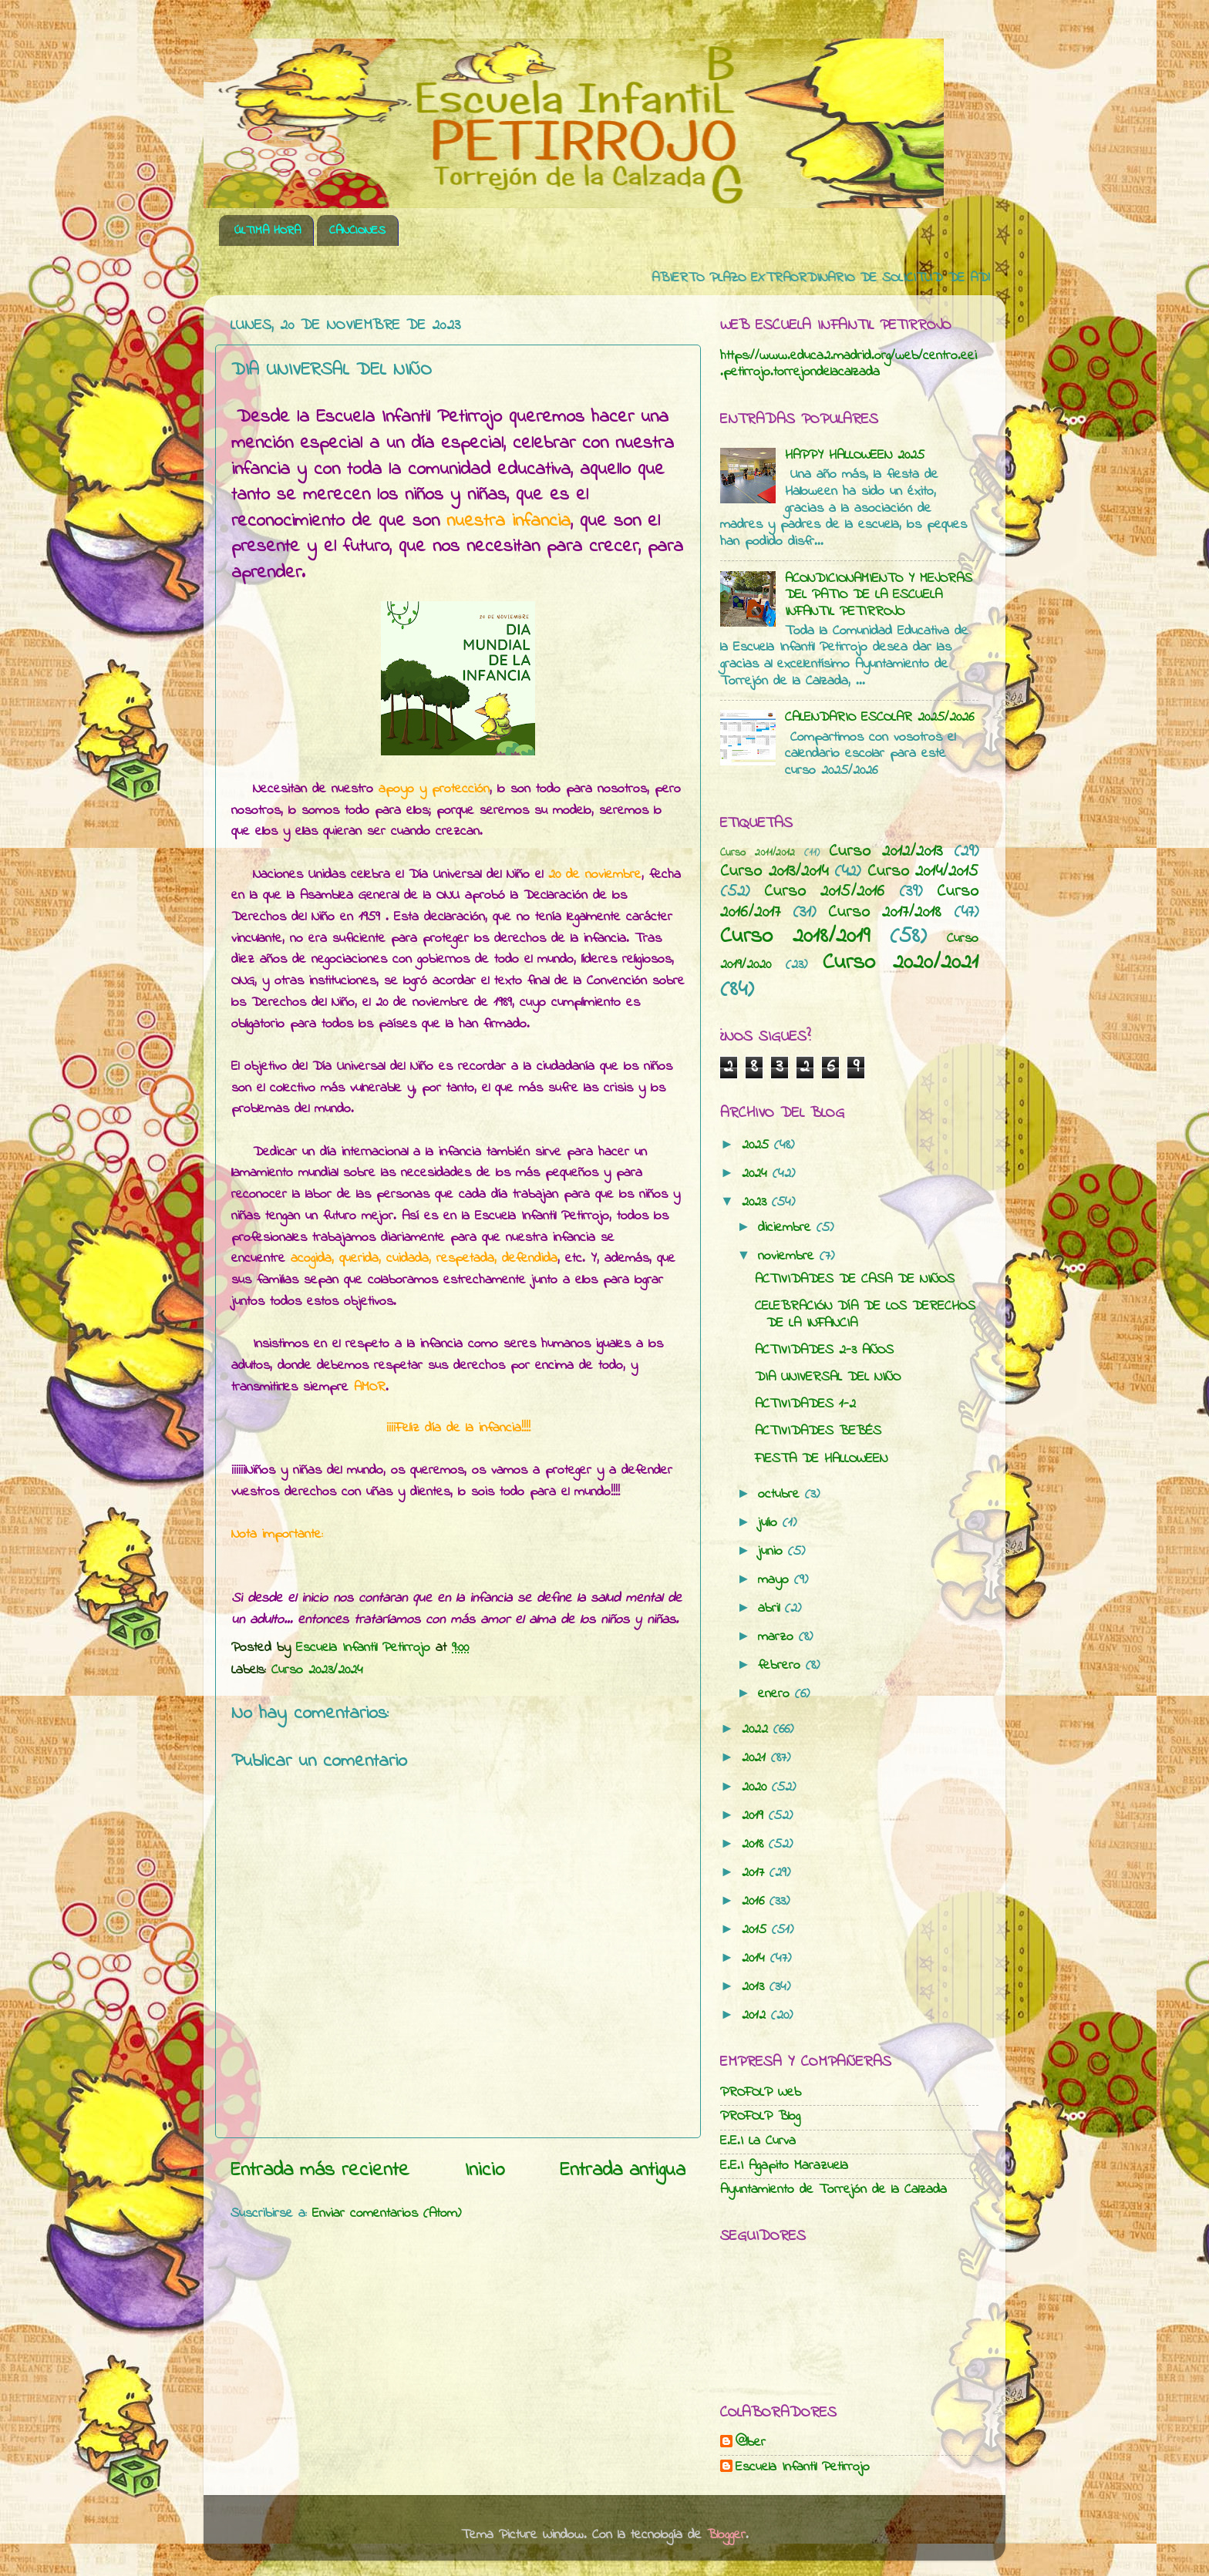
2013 (756, 1987)
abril (771, 1609)
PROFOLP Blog (760, 2117)
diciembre (787, 1228)
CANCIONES (357, 230)
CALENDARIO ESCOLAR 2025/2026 (879, 718)
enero (776, 1694)
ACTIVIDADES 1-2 (805, 1404)
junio (773, 1552)
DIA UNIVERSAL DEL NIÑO (828, 1377)
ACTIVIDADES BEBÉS (818, 1431)
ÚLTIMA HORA (267, 230)
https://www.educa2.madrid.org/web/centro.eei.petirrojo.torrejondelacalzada (848, 364)
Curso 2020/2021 (900, 963)
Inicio (485, 2170)
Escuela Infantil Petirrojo (803, 2468)
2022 (757, 1730)
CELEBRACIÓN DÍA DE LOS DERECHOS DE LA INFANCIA (865, 1314)
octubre (781, 1495)
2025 (758, 1145)
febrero (782, 1666)
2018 (755, 1844)
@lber (751, 2443)
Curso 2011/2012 (757, 853)
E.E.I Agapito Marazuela (784, 2166)
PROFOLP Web (760, 2093)
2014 (756, 1959)
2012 (756, 2016)
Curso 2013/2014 (774, 871)
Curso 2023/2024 (317, 1670)
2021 (756, 1758)
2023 (757, 1202)
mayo (776, 1580)
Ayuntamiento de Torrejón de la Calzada (833, 2190)
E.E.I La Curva (758, 2141)
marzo (778, 1637)
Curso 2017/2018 (884, 912)
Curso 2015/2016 (824, 891)
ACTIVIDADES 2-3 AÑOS (824, 1350)
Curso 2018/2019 (795, 936)
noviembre (789, 1256)
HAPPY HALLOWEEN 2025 (854, 456)
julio (770, 1523)
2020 (757, 1787)
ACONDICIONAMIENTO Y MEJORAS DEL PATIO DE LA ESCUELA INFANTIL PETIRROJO (878, 595)
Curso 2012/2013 (885, 851)
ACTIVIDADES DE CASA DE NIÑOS (855, 1280)
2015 (757, 1930)
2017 (756, 1873)
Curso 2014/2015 (923, 871)
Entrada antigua (622, 2170)
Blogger (726, 2535)
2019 (755, 1816)
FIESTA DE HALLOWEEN (821, 1459)
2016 (756, 1902)
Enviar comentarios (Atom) (386, 2214)
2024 (757, 1174)
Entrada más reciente (320, 2170)
